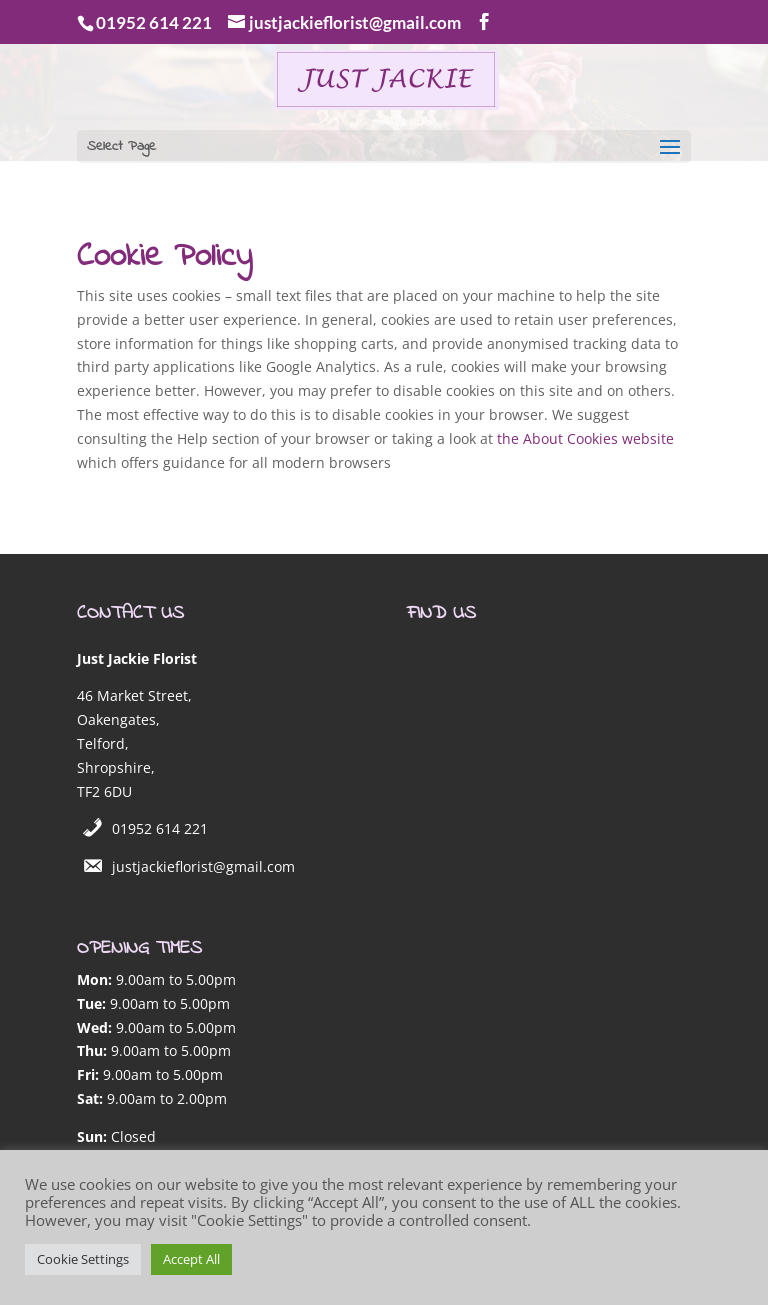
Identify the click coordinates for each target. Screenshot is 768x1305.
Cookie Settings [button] (83, 1259)
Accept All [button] (191, 1259)
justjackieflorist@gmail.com (203, 866)
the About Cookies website (585, 438)
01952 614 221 (160, 828)
